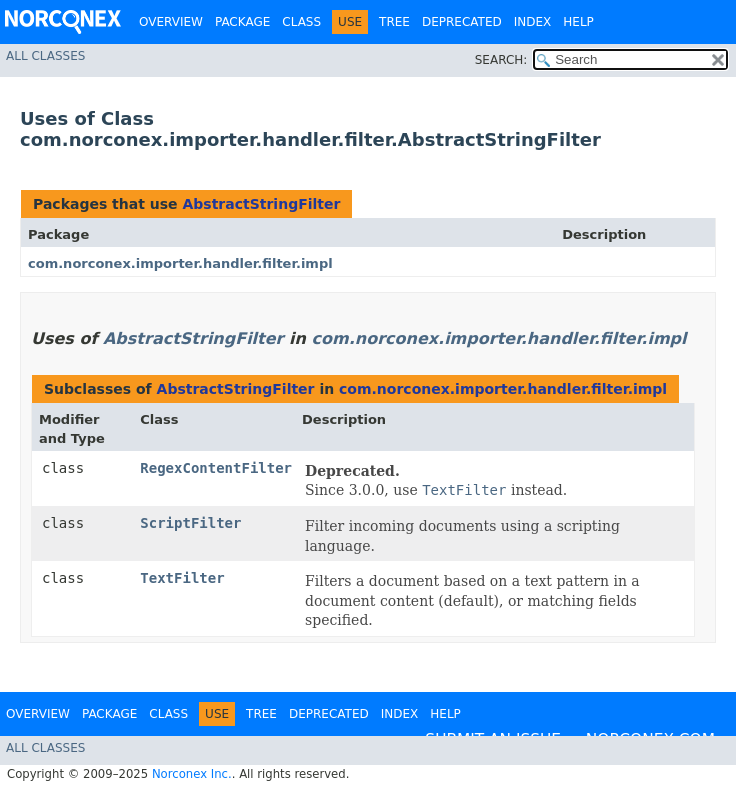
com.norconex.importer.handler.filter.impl (180, 263)
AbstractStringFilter (261, 204)
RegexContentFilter (216, 468)
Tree (394, 22)
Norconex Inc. (192, 774)
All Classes (45, 56)
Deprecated (462, 22)
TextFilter (182, 578)
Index (533, 22)
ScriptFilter (190, 523)
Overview (171, 22)
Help (578, 22)
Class (301, 22)
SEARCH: (501, 60)
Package (242, 22)
